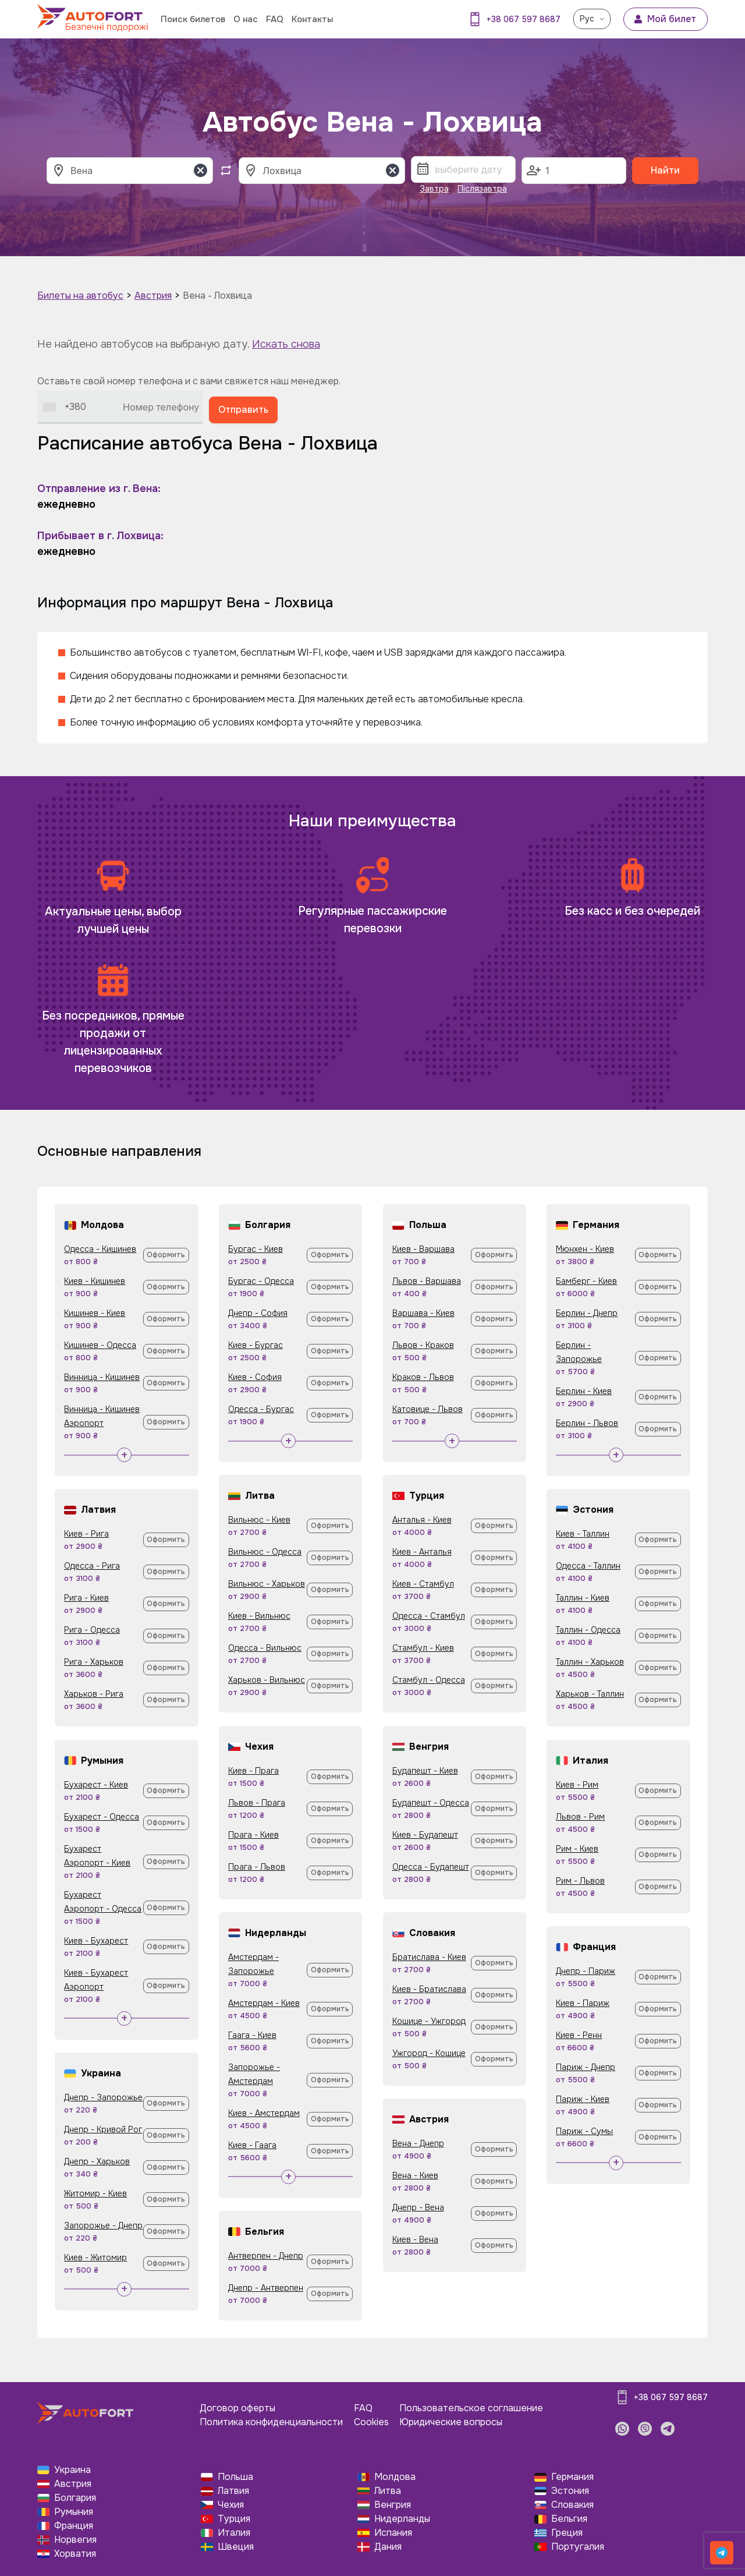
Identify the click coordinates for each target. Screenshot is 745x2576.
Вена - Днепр (418, 2143)
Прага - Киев (253, 1835)
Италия (234, 2533)
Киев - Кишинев (94, 1281)
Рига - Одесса (92, 1630)
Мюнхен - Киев (585, 1249)
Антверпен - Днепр (265, 2256)
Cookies (371, 2422)
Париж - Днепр (585, 2067)
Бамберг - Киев (586, 1281)
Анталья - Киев (422, 1520)
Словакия (572, 2505)
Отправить (243, 410)
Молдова (395, 2477)
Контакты (312, 19)
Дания (388, 2546)
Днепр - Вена (418, 2207)
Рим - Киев (577, 1848)
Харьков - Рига (93, 1694)
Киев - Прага (253, 1770)
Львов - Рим (580, 1816)
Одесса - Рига (92, 1566)
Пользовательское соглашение (471, 2408)
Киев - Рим (577, 1784)
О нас (245, 19)
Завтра (434, 188)
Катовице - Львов (427, 1409)
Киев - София (255, 1377)
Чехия (231, 2505)
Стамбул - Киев (423, 1648)
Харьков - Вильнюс (266, 1680)
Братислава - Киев (429, 1957)
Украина (72, 2470)
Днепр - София (258, 1313)
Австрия (153, 295)
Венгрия (392, 2505)
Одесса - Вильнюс (264, 1648)
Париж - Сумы (584, 2131)
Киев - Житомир (95, 2257)
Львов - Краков (423, 1345)
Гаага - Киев (252, 2035)
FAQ (274, 19)
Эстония (570, 2491)
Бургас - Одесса (261, 1281)
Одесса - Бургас (261, 1409)
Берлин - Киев (584, 1391)
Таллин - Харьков (590, 1662)
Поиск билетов (193, 19)
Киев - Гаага (252, 2145)
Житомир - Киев (95, 2193)
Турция (234, 2519)
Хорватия (75, 2553)
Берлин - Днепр (587, 1313)
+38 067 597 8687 (523, 19)
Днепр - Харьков (97, 2161)
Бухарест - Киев (96, 1784)
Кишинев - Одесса (100, 1345)
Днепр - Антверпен (265, 2288)
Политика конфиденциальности (271, 2422)
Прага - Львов (256, 1867)
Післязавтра (482, 188)
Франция (73, 2526)
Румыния (73, 2512)
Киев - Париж (582, 2003)
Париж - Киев (582, 2099)
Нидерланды (402, 2519)
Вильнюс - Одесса (264, 1552)
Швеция (236, 2546)
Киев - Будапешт (425, 1835)
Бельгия (569, 2519)
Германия (572, 2477)
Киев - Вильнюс (259, 1616)
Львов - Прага (256, 1802)
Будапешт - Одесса (430, 1802)
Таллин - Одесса (588, 1630)
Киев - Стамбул (423, 1584)
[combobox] (65, 406)
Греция (567, 2533)
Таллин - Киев (582, 1598)
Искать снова (286, 344)
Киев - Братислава (429, 1989)
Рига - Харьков (93, 1662)
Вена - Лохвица (217, 295)
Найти (665, 170)
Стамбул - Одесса (428, 1680)
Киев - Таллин (582, 1533)
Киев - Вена (415, 2239)
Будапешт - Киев (425, 1770)
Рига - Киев (86, 1598)
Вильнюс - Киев (259, 1520)
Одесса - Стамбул (428, 1616)
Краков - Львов (423, 1377)
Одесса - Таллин (588, 1566)
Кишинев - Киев (94, 1313)
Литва (387, 2491)
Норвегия (75, 2539)
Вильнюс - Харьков (266, 1584)
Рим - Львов (580, 1881)
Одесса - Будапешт (430, 1867)
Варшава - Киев (423, 1313)
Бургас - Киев (255, 1249)
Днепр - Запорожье (103, 2097)
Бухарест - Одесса (101, 1816)
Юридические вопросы (450, 2422)
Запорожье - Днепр (103, 2225)
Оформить (166, 1254)
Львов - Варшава (426, 1281)
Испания (393, 2533)
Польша (235, 2477)
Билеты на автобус (80, 295)
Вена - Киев (415, 2175)
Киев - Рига (86, 1533)
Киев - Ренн (579, 2035)
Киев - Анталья (422, 1552)
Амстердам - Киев (264, 2003)
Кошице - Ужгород (429, 2021)
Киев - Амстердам (264, 2113)
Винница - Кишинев (102, 1377)
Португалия (577, 2546)
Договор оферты (237, 2408)
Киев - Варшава (423, 1249)
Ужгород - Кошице (429, 2053)
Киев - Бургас (255, 1345)
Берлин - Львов (587, 1423)
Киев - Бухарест (96, 1940)
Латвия (233, 2491)
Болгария (75, 2498)
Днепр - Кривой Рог (103, 2129)
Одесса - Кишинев (100, 1249)
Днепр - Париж (585, 1971)
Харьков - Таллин (590, 1694)
